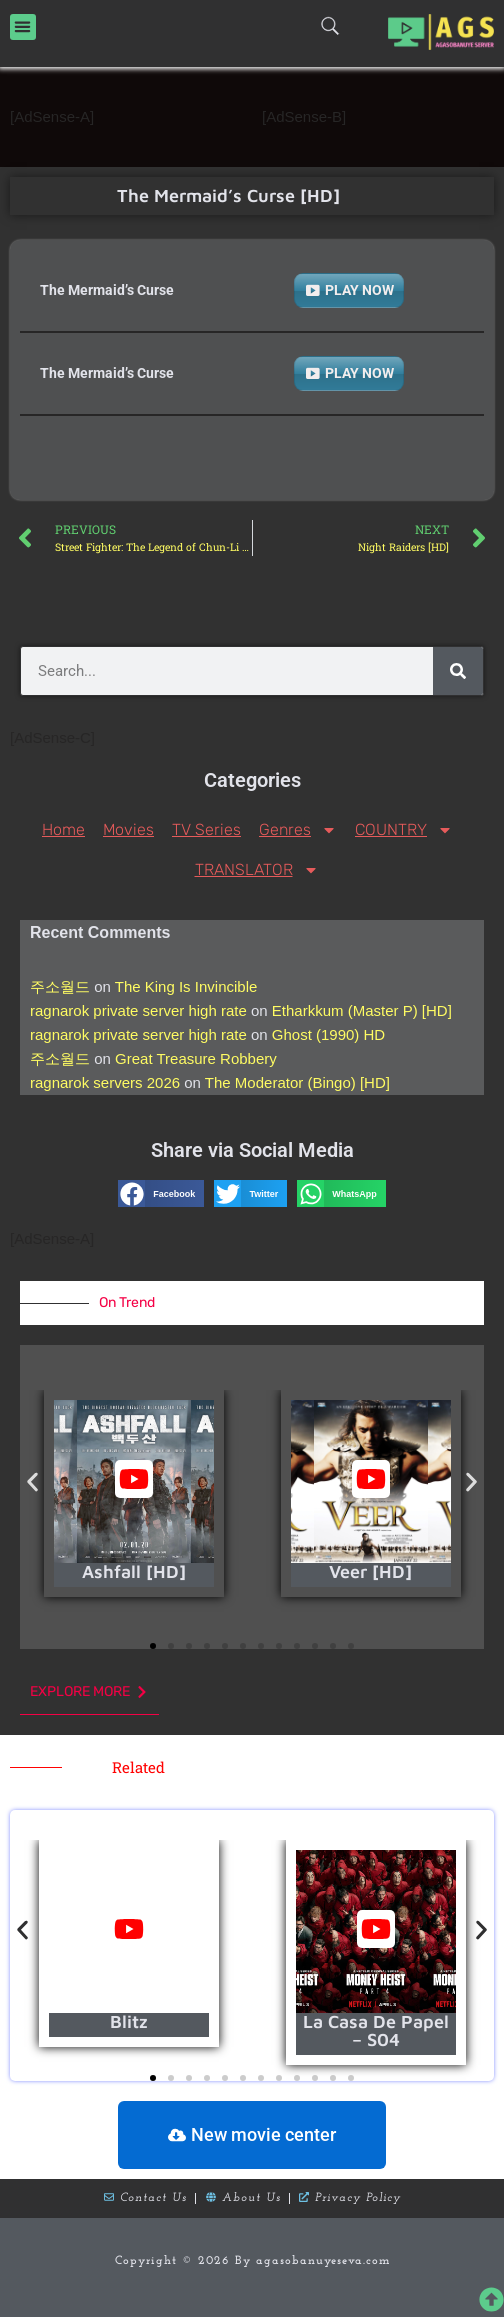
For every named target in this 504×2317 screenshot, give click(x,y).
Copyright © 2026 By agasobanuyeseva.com (252, 2261)
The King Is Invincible (186, 986)
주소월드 (60, 986)
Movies (128, 829)
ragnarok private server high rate (138, 1010)
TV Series (206, 829)
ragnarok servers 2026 (105, 1082)
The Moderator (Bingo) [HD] (297, 1082)
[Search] (458, 671)
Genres (298, 830)
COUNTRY (404, 830)
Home (63, 829)
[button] (23, 27)
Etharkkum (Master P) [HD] (362, 1010)
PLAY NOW (359, 290)
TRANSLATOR (257, 870)
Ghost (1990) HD (328, 1034)
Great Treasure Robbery (196, 1058)
